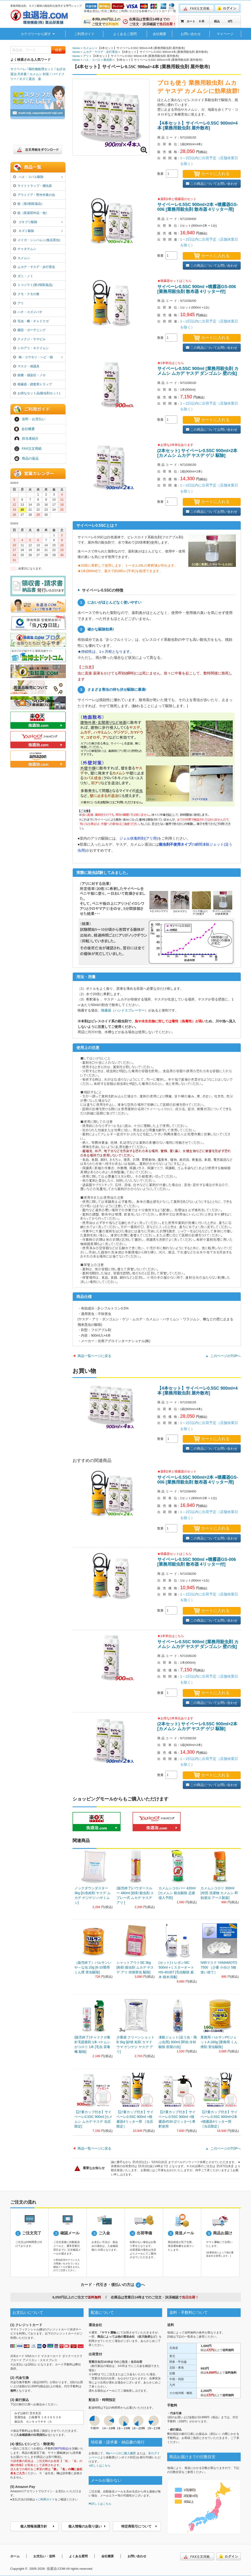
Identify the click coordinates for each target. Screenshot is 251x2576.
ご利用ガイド (84, 34)
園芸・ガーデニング (29, 330)
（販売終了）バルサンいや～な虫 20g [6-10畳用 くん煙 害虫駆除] (92, 1967)
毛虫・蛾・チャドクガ (31, 321)
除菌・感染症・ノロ (29, 375)
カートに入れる (212, 174)
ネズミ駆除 (38, 231)
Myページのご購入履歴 (121, 2453)
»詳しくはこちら (99, 2465)
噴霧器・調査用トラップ (32, 384)
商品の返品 (26, 458)
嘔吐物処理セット (41, 69)
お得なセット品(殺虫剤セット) (36, 393)
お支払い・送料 (44, 2556)
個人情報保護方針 (37, 2526)
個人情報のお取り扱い (87, 2526)
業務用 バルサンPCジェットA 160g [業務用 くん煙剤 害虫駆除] (219, 2042)
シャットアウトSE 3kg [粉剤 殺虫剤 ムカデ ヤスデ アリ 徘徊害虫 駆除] (135, 1967)
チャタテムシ (25, 249)
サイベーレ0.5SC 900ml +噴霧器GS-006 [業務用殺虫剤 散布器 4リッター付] (196, 289)
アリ (18, 303)
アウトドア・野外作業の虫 (34, 195)
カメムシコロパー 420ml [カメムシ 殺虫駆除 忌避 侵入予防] (177, 1893)
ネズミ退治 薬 (30, 79)
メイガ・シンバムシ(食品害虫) (36, 240)
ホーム (15, 2556)
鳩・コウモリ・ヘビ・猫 (38, 357)
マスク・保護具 (26, 366)
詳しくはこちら (100, 2503)
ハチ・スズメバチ (28, 312)
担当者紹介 (26, 439)
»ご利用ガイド (45, 2499)
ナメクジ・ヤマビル (29, 339)
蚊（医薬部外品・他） (31, 213)
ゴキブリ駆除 (38, 222)
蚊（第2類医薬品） (28, 204)
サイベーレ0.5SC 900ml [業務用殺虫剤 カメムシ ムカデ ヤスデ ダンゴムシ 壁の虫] (198, 371)
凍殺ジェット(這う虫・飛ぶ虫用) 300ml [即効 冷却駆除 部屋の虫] (178, 2042)
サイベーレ (18, 69)
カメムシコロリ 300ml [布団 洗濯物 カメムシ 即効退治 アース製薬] (219, 1893)
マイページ (225, 34)
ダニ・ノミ (23, 276)
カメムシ (21, 258)
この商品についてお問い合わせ (211, 184)
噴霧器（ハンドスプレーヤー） (124, 1010)
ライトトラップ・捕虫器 (32, 186)
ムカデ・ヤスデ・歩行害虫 (34, 267)
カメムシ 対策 (39, 74)
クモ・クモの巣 (26, 294)
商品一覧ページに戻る (94, 1356)
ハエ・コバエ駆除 (38, 177)
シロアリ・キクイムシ (31, 348)
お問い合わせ (191, 34)
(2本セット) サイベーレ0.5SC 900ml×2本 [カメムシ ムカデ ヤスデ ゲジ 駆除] (197, 453)
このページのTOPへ (225, 1356)
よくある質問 (78, 2556)
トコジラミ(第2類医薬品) (33, 285)
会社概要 (159, 34)
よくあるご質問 (125, 34)
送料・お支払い (29, 419)
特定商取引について (139, 2526)
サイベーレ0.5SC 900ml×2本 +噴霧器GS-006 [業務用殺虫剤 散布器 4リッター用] (197, 207)
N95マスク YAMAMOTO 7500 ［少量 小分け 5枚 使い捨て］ (219, 1967)
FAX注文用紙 (28, 448)
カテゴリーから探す (38, 34)
